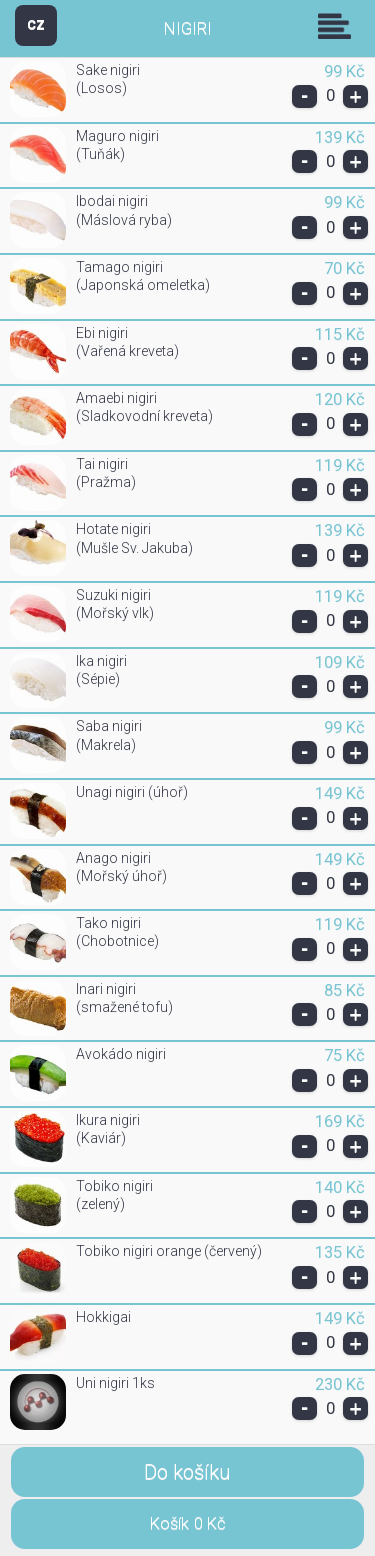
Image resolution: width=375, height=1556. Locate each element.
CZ (36, 24)
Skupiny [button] (339, 26)
